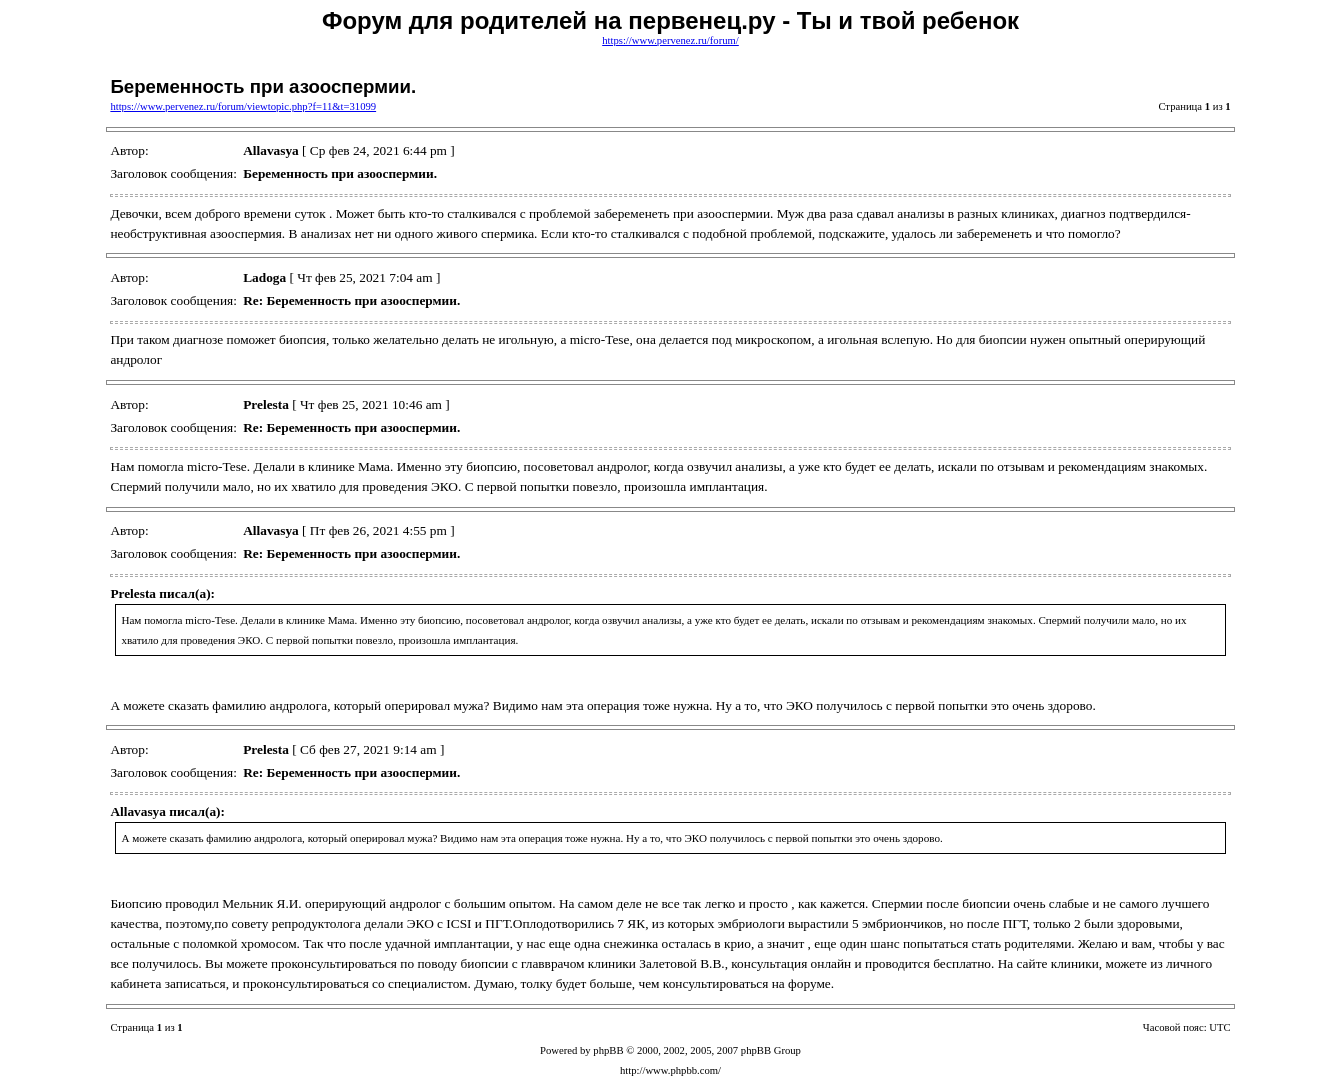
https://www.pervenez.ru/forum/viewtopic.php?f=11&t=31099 (243, 106)
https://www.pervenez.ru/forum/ (670, 40)
